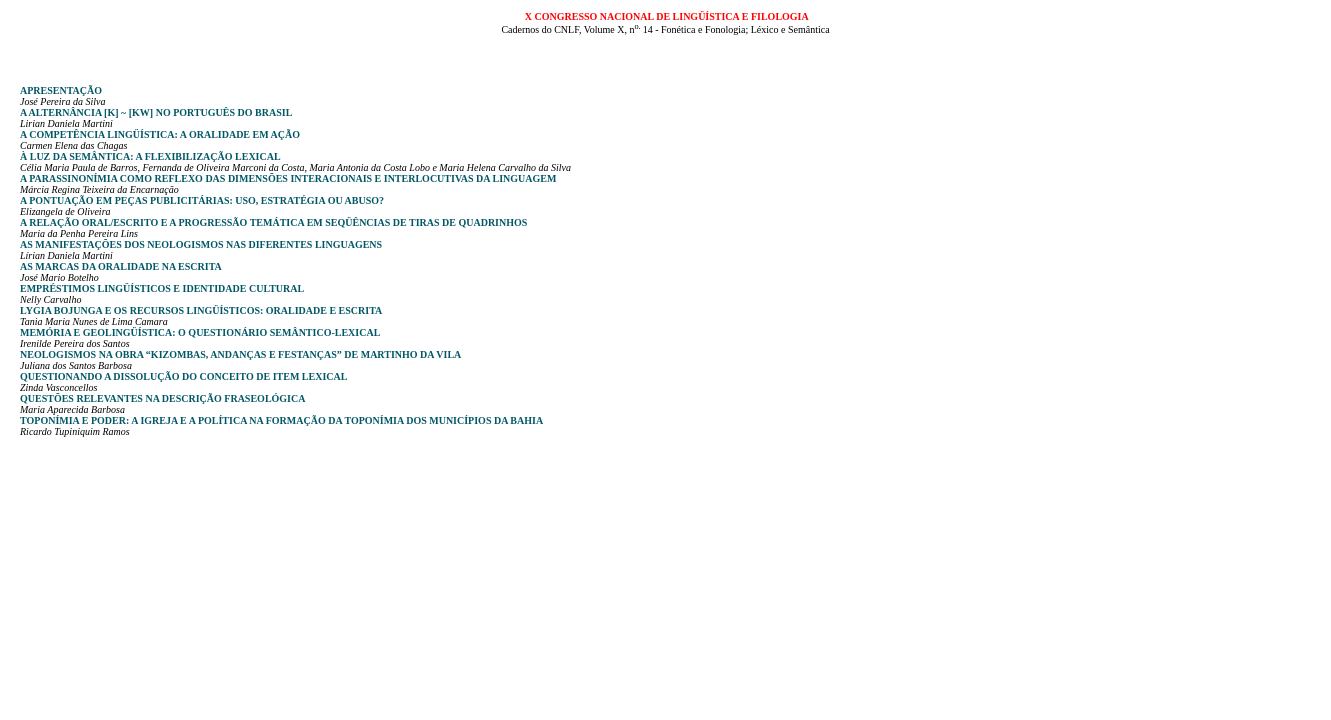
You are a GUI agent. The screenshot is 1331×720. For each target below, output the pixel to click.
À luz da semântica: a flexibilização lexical (150, 156)
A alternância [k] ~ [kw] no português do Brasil (156, 112)
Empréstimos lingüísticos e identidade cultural (162, 288)
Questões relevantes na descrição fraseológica (162, 398)
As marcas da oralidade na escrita (121, 266)
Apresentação (61, 90)
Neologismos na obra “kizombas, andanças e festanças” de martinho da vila (240, 354)
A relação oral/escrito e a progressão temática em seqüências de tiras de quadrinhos (273, 222)
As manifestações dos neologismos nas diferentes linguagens (201, 244)
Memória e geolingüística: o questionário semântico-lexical (200, 332)
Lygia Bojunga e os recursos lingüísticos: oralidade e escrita (201, 310)
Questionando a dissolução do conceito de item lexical (183, 376)
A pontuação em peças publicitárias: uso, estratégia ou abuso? (202, 200)
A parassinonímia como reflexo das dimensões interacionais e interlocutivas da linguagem (288, 178)
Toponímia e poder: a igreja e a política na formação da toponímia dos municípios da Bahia (281, 420)
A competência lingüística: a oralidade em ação (160, 134)
